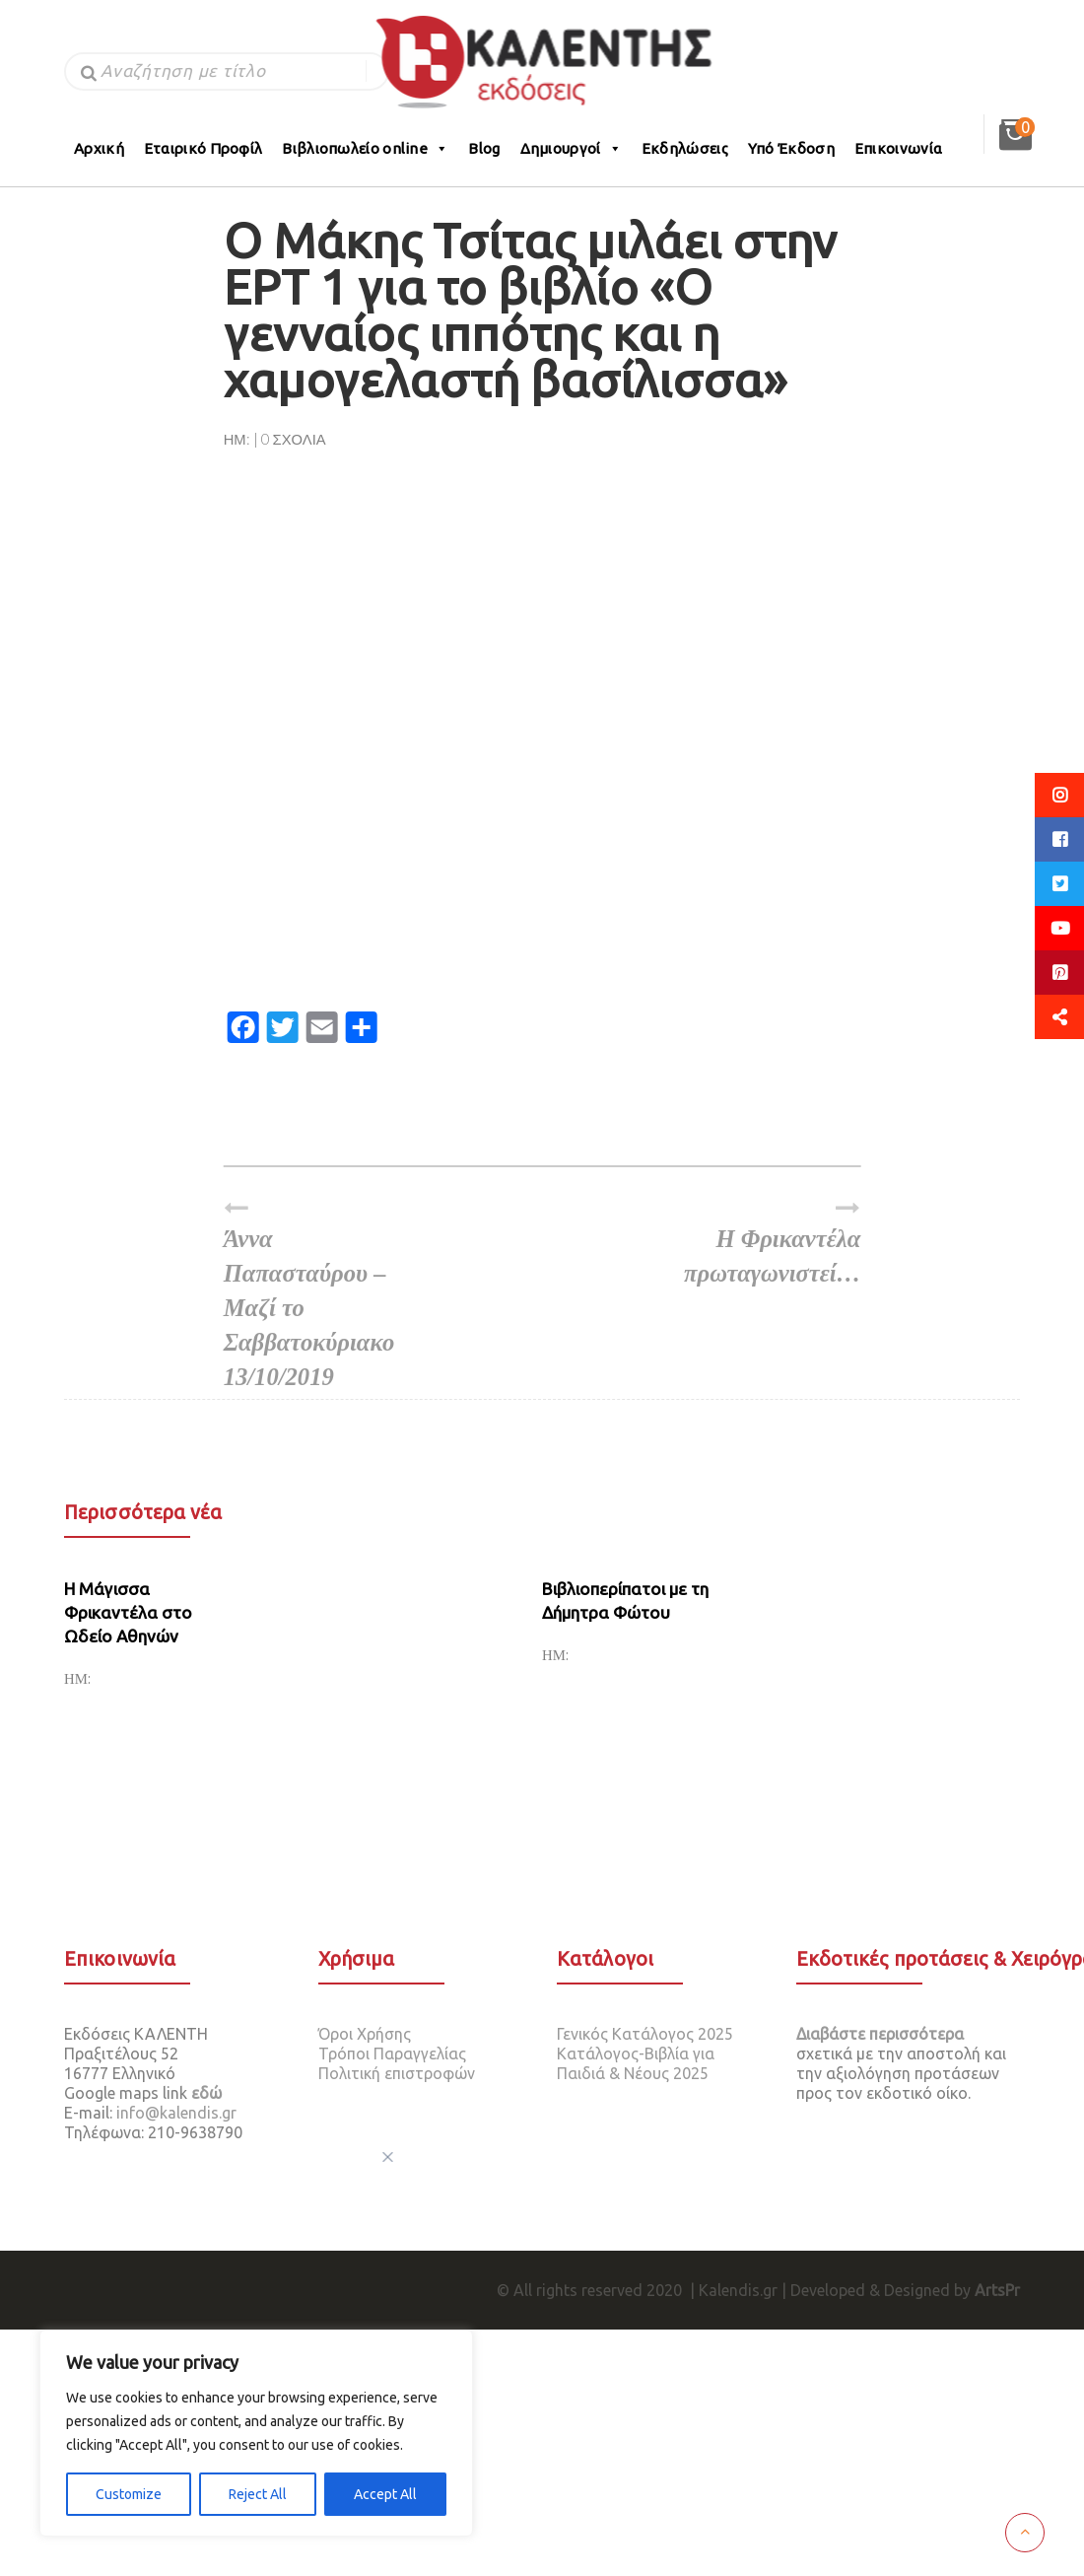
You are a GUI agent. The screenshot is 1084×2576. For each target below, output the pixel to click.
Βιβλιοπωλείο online (365, 148)
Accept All (385, 2494)
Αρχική (99, 148)
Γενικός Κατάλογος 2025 (645, 2034)
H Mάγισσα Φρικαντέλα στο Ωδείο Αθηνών (128, 1612)
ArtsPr (997, 2290)
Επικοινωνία (898, 148)
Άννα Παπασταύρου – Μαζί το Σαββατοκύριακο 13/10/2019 (319, 1293)
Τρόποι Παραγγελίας (392, 2053)
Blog (484, 148)
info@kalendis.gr (176, 2113)
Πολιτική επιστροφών (396, 2073)
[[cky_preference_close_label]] (388, 2157)
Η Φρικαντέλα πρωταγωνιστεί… (764, 1242)
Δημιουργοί (571, 148)
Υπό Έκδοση (791, 148)
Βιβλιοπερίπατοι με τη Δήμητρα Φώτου (625, 1600)
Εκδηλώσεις (685, 148)
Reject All (258, 2494)
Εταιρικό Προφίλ (203, 148)
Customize (129, 2494)
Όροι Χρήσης (364, 2034)
